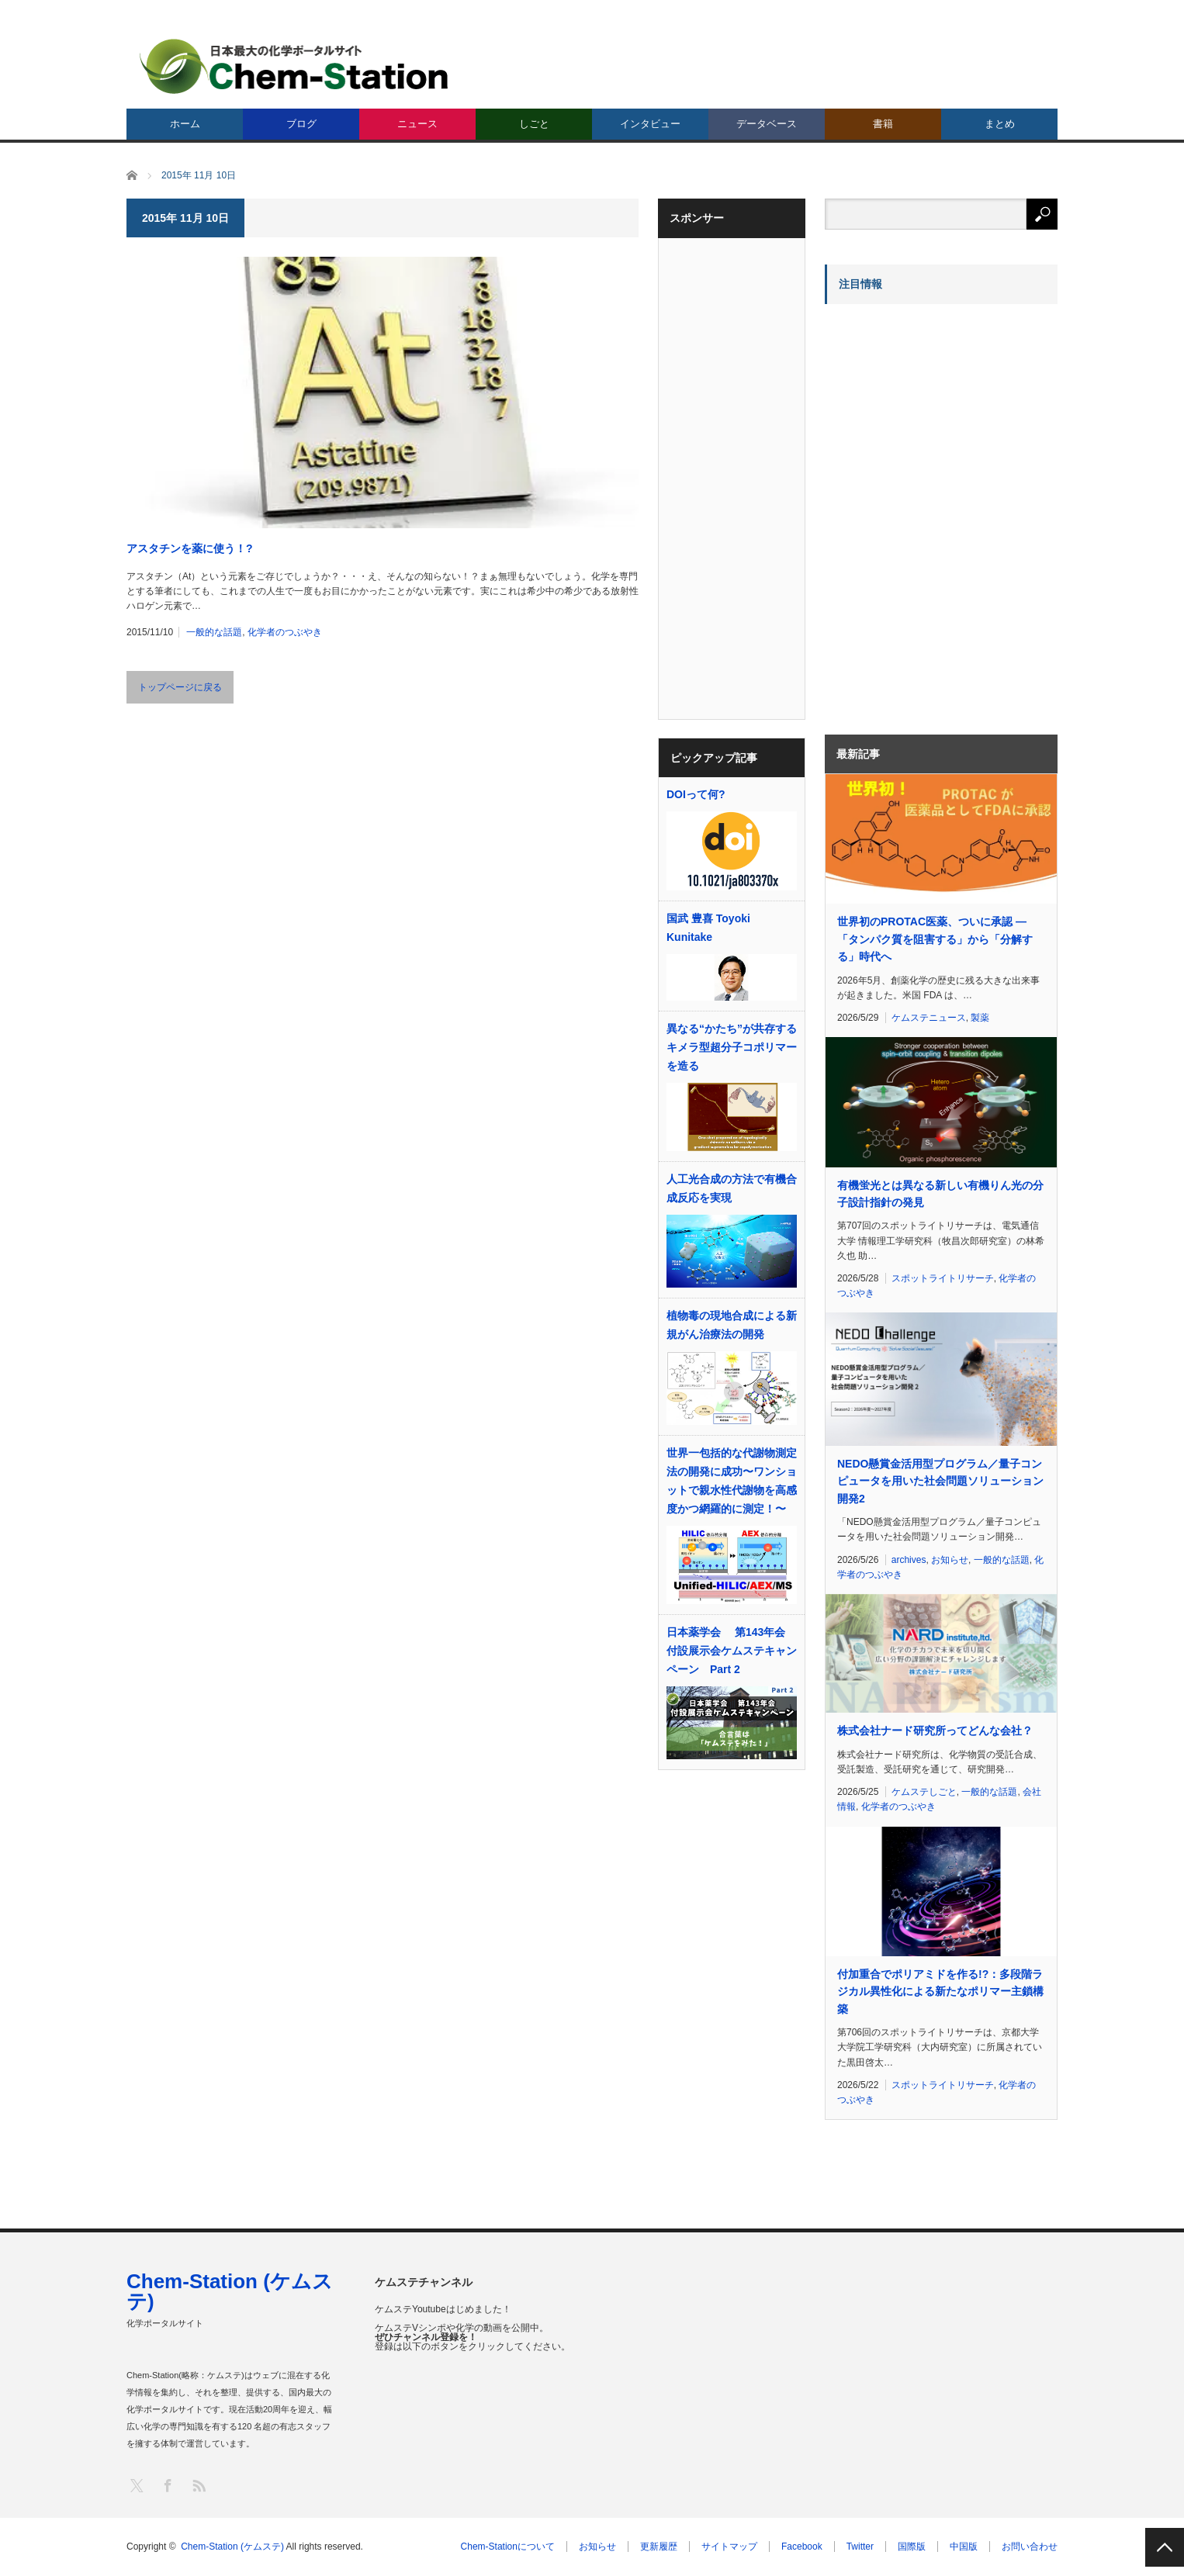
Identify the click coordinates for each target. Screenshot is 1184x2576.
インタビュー (650, 124)
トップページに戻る (180, 687)
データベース (766, 124)
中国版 (964, 2546)
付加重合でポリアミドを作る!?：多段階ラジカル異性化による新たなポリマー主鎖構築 (940, 1991)
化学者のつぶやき (285, 632)
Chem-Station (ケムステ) (229, 2291)
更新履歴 (658, 2546)
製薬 (980, 1017)
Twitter (860, 2546)
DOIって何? (695, 794)
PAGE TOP (1164, 2547)
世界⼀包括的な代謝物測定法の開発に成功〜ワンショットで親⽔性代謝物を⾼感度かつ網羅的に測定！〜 (731, 1481)
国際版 (912, 2546)
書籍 (883, 124)
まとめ (1000, 124)
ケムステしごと (924, 1791)
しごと (534, 124)
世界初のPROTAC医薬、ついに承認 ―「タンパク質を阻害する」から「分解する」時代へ (935, 939)
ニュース (417, 124)
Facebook (801, 2546)
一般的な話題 (214, 632)
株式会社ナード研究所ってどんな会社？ (935, 1730)
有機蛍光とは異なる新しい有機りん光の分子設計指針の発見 (940, 1193)
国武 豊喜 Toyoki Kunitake (708, 927)
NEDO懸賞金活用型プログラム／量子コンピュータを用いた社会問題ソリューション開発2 (940, 1481)
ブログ (301, 124)
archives (908, 1559)
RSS (198, 2485)
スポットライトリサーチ (942, 1278)
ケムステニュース (928, 1017)
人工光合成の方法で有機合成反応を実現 (731, 1188)
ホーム (185, 124)
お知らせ (949, 1559)
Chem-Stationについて (508, 2546)
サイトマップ (729, 2546)
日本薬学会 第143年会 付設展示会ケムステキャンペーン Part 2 (731, 1650)
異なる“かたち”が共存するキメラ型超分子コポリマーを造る (731, 1047)
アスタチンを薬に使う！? (189, 548)
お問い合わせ (1030, 2546)
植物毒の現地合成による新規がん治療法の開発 (731, 1324)
